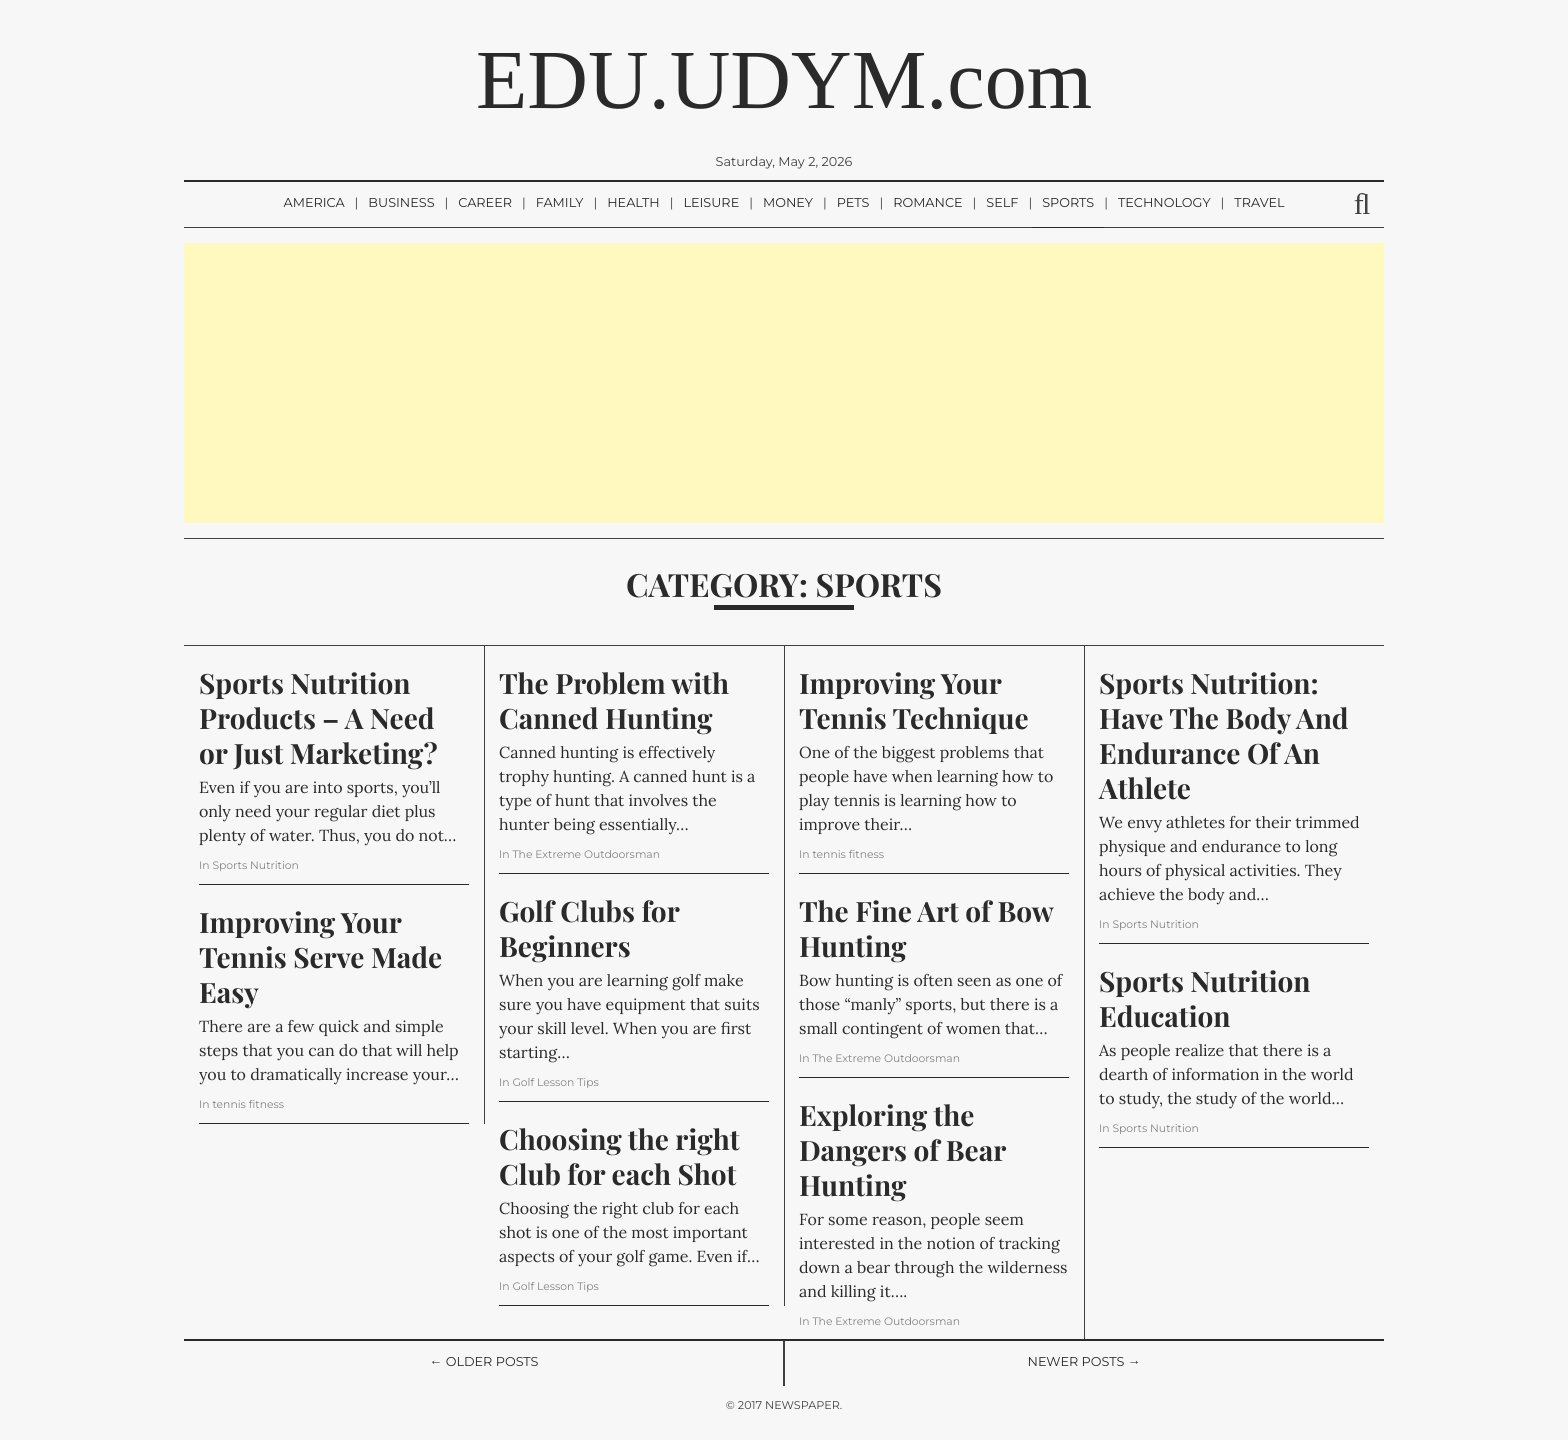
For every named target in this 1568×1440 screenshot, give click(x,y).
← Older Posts (484, 1362)
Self (1002, 203)
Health (633, 203)
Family (560, 203)
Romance (927, 203)
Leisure (711, 203)
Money (788, 203)
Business (401, 203)
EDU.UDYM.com (784, 80)
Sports (1068, 203)
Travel (1259, 203)
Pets (853, 203)
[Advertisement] (784, 383)
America (313, 203)
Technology (1164, 203)
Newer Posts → (1084, 1362)
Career (485, 203)
